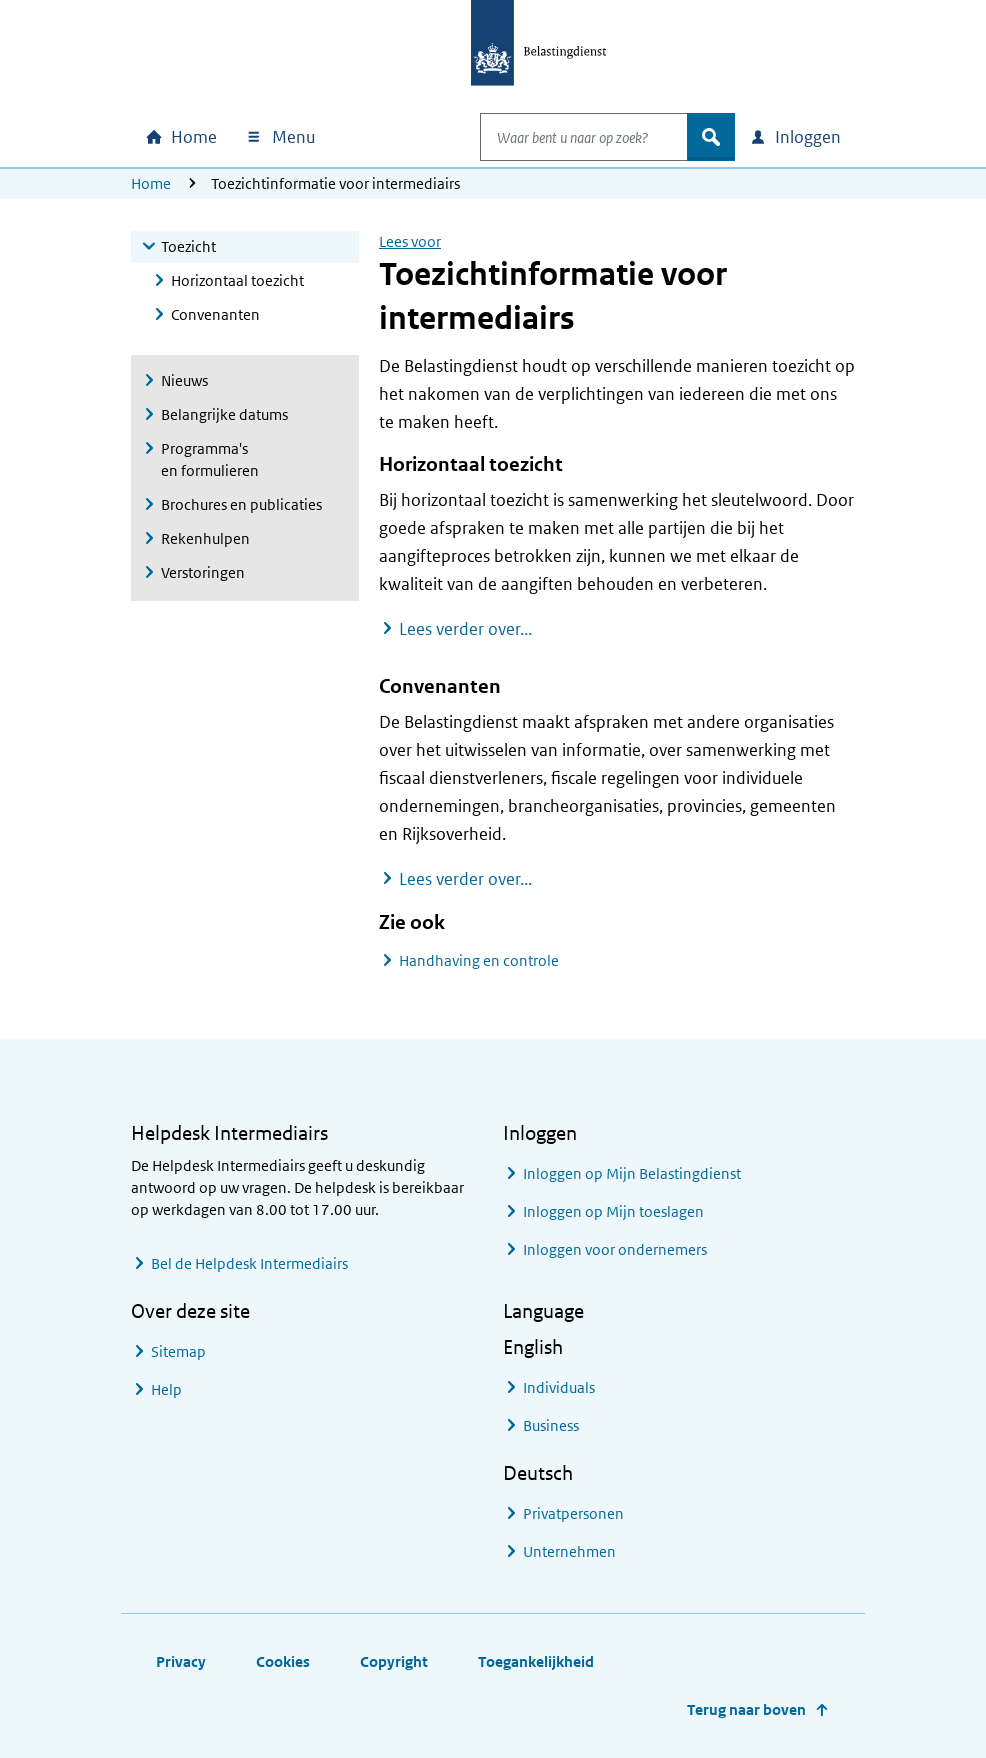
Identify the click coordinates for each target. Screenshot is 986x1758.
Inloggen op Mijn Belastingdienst (632, 1173)
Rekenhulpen (205, 538)
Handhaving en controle (479, 960)
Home (151, 183)
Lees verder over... (465, 628)
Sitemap (178, 1351)
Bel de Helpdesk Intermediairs (249, 1263)
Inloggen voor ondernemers (615, 1249)
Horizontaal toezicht (237, 280)
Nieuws (184, 380)
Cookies (283, 1661)
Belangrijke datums (224, 414)
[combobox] (563, 137)
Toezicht (188, 246)
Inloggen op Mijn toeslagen (613, 1211)
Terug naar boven (746, 1709)
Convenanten (215, 314)
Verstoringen (203, 572)
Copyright (394, 1661)
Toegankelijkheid (536, 1661)
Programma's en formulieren (210, 459)
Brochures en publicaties (241, 504)
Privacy (181, 1661)
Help (166, 1389)
